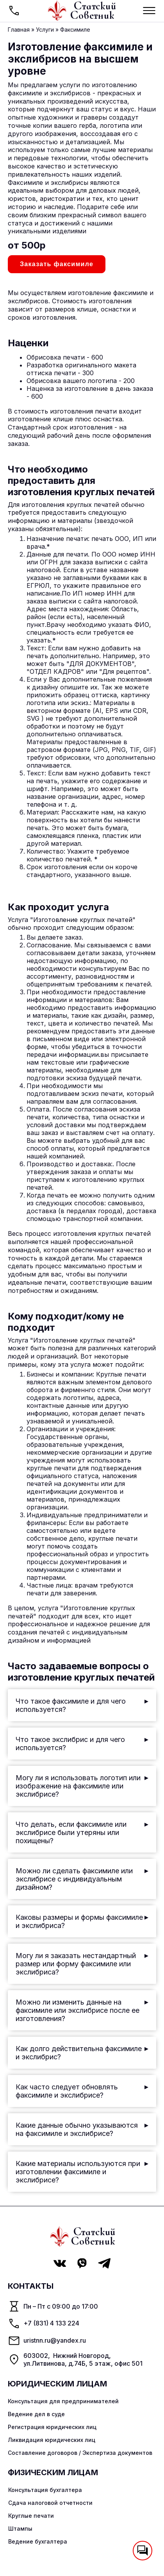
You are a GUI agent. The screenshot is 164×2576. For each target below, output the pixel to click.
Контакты (30, 2286)
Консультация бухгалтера (45, 2489)
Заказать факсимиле (56, 264)
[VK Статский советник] (59, 2263)
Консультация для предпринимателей (63, 2401)
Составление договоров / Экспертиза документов (80, 2452)
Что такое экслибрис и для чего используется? (82, 1743)
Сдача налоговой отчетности (50, 2502)
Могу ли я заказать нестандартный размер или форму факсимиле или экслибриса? (82, 1963)
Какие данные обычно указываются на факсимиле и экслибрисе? (82, 2129)
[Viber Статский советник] (82, 2263)
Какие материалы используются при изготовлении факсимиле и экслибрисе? (82, 2171)
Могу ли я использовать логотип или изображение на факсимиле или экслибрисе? (82, 1786)
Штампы (20, 2528)
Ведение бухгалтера (37, 2541)
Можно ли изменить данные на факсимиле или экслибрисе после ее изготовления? (82, 2010)
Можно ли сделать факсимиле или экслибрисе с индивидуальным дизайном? (82, 1879)
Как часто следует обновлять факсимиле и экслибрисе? (82, 2091)
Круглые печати (31, 2515)
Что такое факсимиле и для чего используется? (82, 1705)
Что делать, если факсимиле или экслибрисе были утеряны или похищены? (82, 1832)
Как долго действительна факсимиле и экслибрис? (82, 2052)
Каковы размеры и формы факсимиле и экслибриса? (82, 1921)
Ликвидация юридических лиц (51, 2439)
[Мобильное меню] (149, 11)
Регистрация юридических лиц (52, 2427)
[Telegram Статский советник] (104, 2263)
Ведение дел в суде (36, 2414)
